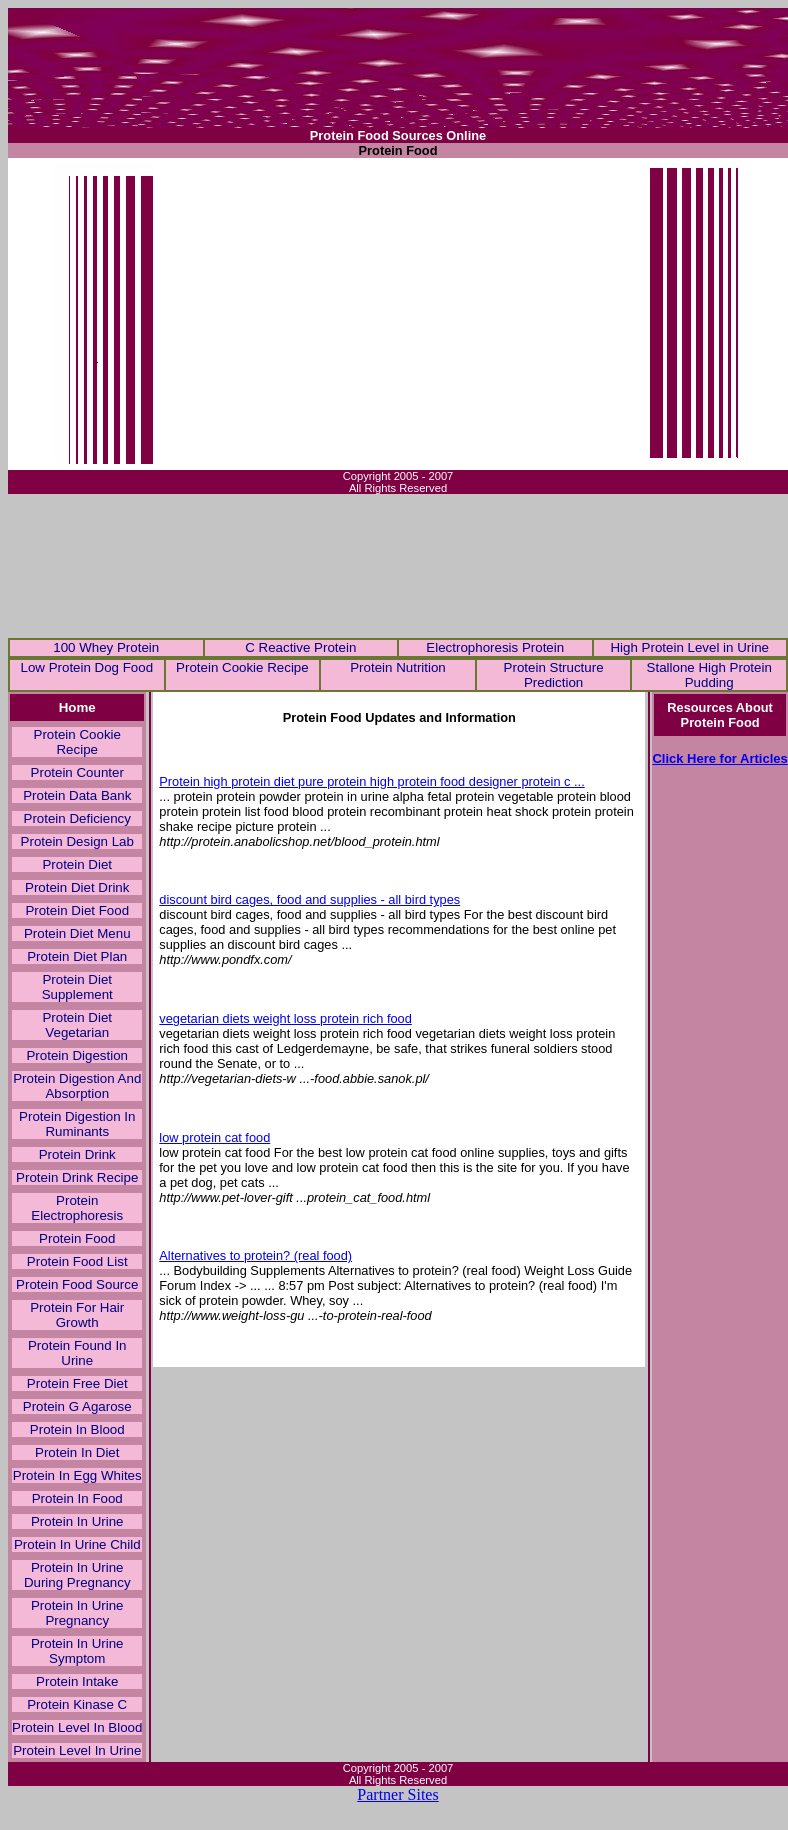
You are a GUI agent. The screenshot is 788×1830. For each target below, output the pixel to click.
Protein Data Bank (77, 795)
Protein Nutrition (398, 667)
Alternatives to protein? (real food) (255, 1255)
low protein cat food (214, 1137)
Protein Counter (77, 772)
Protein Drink (77, 1154)
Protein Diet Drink (77, 887)
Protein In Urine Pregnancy (77, 1613)
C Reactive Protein (300, 647)
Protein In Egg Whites (77, 1475)
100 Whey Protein (106, 647)
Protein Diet (77, 864)
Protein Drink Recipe (77, 1177)
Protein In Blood (77, 1429)
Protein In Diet (77, 1452)
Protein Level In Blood (77, 1727)
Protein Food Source (77, 1284)
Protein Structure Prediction (554, 675)
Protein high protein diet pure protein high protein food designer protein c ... (371, 781)
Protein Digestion (77, 1055)
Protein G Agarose (77, 1406)
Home (77, 707)
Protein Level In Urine (77, 1750)
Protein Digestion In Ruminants (77, 1124)
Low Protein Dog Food (86, 667)
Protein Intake (77, 1681)
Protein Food (77, 1238)
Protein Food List (77, 1261)
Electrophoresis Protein (495, 647)
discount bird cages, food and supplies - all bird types (309, 899)
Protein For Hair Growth (77, 1315)
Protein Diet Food (77, 910)
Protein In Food (77, 1498)
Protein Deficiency (77, 818)
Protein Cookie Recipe (242, 667)
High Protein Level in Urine (689, 647)
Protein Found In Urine (77, 1353)
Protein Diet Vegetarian (77, 1025)
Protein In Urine (77, 1521)
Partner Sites (397, 1794)
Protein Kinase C (77, 1704)
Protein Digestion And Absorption (77, 1086)
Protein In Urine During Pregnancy (77, 1575)
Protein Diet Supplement (77, 987)
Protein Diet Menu (77, 933)
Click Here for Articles (719, 758)
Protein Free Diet (77, 1383)
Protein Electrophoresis (77, 1208)
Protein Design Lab (77, 841)
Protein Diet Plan (77, 956)
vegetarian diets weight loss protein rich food (285, 1018)
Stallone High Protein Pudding (709, 675)
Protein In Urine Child (77, 1544)
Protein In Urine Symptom (77, 1651)
